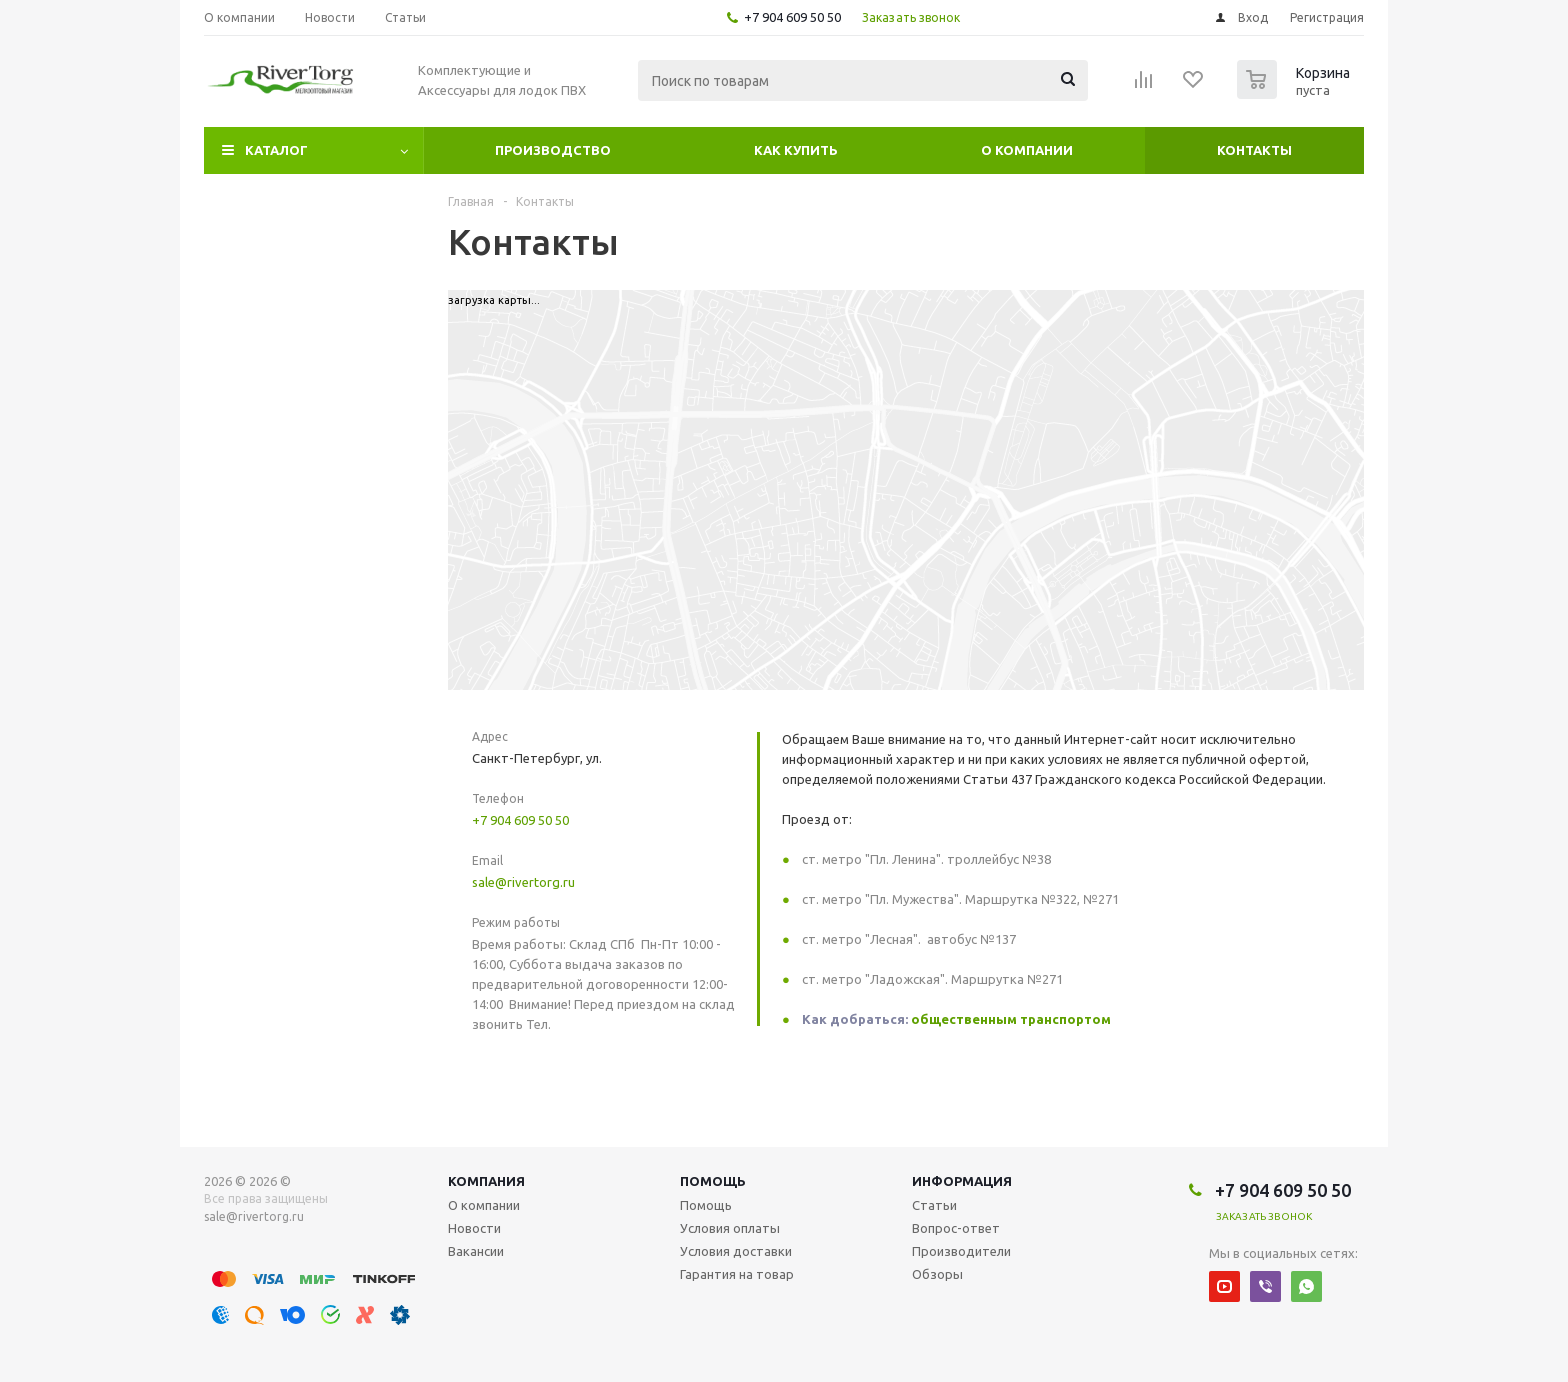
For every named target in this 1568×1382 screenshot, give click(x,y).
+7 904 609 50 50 (792, 17)
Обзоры (937, 1274)
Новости (474, 1228)
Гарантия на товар (737, 1274)
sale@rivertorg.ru (523, 882)
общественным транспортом (1011, 1019)
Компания (486, 1181)
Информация (962, 1181)
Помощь (713, 1181)
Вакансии (476, 1251)
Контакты (1254, 150)
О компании (1027, 150)
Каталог (276, 150)
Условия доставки (736, 1251)
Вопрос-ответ (956, 1228)
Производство (553, 150)
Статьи (934, 1205)
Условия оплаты (730, 1228)
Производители (961, 1251)
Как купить (796, 150)
